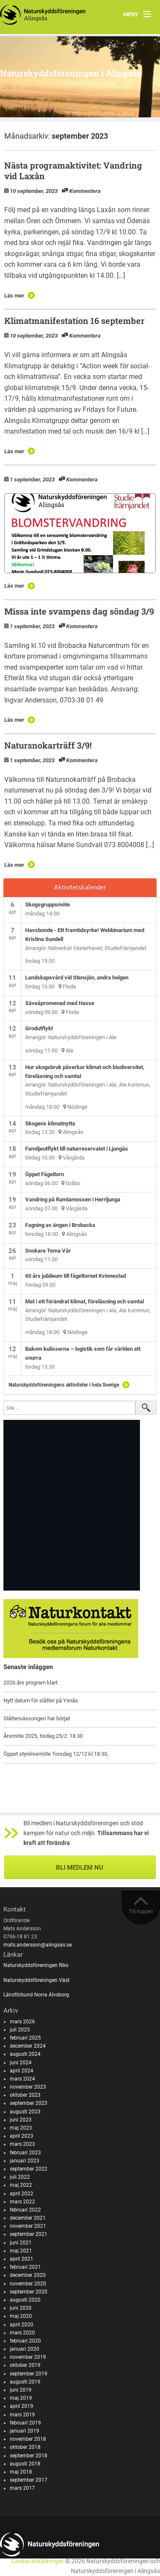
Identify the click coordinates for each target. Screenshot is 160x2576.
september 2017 (28, 2480)
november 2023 (28, 2087)
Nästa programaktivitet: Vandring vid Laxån (73, 170)
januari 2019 (24, 2431)
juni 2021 (21, 2243)
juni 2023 (21, 2120)
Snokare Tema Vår (48, 1250)
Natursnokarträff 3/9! (48, 745)
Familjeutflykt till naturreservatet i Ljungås (76, 1148)
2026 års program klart (30, 1682)
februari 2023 (25, 2153)
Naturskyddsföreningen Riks (36, 1965)
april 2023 (21, 2136)
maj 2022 (21, 2185)
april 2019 (21, 2406)
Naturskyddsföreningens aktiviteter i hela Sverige (64, 1385)
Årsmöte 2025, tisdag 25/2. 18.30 (43, 1736)
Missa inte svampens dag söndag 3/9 (79, 611)
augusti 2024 (25, 2054)
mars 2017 (22, 2488)
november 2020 (28, 2284)
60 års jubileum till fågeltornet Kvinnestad (75, 1276)
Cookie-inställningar (38, 2561)
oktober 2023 (25, 2095)
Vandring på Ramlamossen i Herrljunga (72, 1199)
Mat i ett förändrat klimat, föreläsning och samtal (84, 1301)
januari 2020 (24, 2349)
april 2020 (21, 2325)
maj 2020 (21, 2316)
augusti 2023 (25, 2112)
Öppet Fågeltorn (44, 1174)
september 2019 (28, 2374)
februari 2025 (25, 2038)
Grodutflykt (39, 1028)
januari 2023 (24, 2161)
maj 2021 (21, 2251)
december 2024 (28, 2046)
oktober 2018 (25, 2447)
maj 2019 (21, 2398)
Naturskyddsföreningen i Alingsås (70, 73)
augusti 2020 (25, 2300)
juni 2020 (21, 2308)
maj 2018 (21, 2472)
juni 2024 (21, 2063)
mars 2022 (22, 2202)
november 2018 (28, 2439)
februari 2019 (25, 2423)
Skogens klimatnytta (50, 1123)
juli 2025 (20, 2030)
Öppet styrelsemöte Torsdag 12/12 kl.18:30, (55, 1754)
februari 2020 (25, 2341)
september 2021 (28, 2234)
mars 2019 (22, 2415)
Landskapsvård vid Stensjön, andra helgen (76, 977)
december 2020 (28, 2275)
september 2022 (28, 2169)
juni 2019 (21, 2390)
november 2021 (28, 2226)
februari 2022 (25, 2210)
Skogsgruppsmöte (47, 904)
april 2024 (21, 2071)
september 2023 (28, 2103)
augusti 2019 (25, 2382)
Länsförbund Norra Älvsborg (36, 1995)
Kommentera (85, 191)
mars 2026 (22, 2022)
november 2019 (28, 2357)
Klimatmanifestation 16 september (74, 320)
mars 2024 (22, 2079)
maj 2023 (21, 2128)
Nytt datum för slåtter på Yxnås (40, 1700)
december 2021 (28, 2218)
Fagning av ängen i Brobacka (60, 1225)
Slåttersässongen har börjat (36, 1718)
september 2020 (28, 2292)
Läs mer (14, 295)
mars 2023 (22, 2144)
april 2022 (21, 2194)
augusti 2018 (25, 2464)
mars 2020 (22, 2333)
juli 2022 (20, 2177)
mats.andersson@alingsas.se (37, 1945)
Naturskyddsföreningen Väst (36, 1980)
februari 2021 (25, 2267)
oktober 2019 (25, 2365)
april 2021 (21, 2259)
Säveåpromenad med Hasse (59, 1003)
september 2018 (28, 2456)
